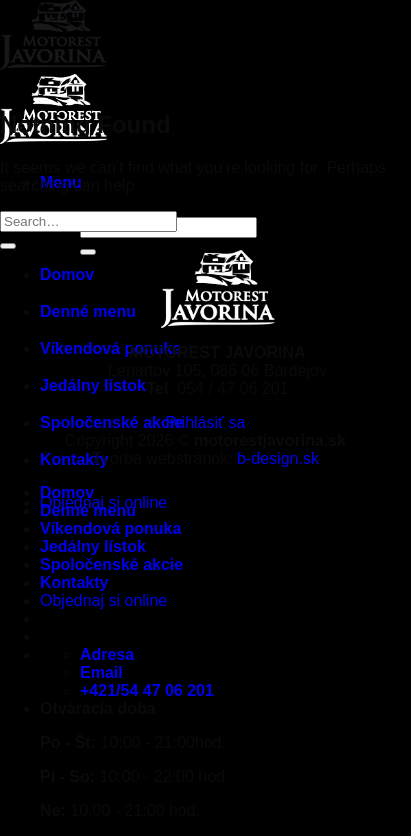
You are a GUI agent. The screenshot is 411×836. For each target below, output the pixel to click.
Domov (67, 492)
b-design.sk (278, 458)
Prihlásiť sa (206, 422)
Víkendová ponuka (110, 528)
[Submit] (8, 246)
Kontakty (74, 459)
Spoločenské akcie (111, 422)
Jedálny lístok (93, 546)
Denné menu (88, 510)
